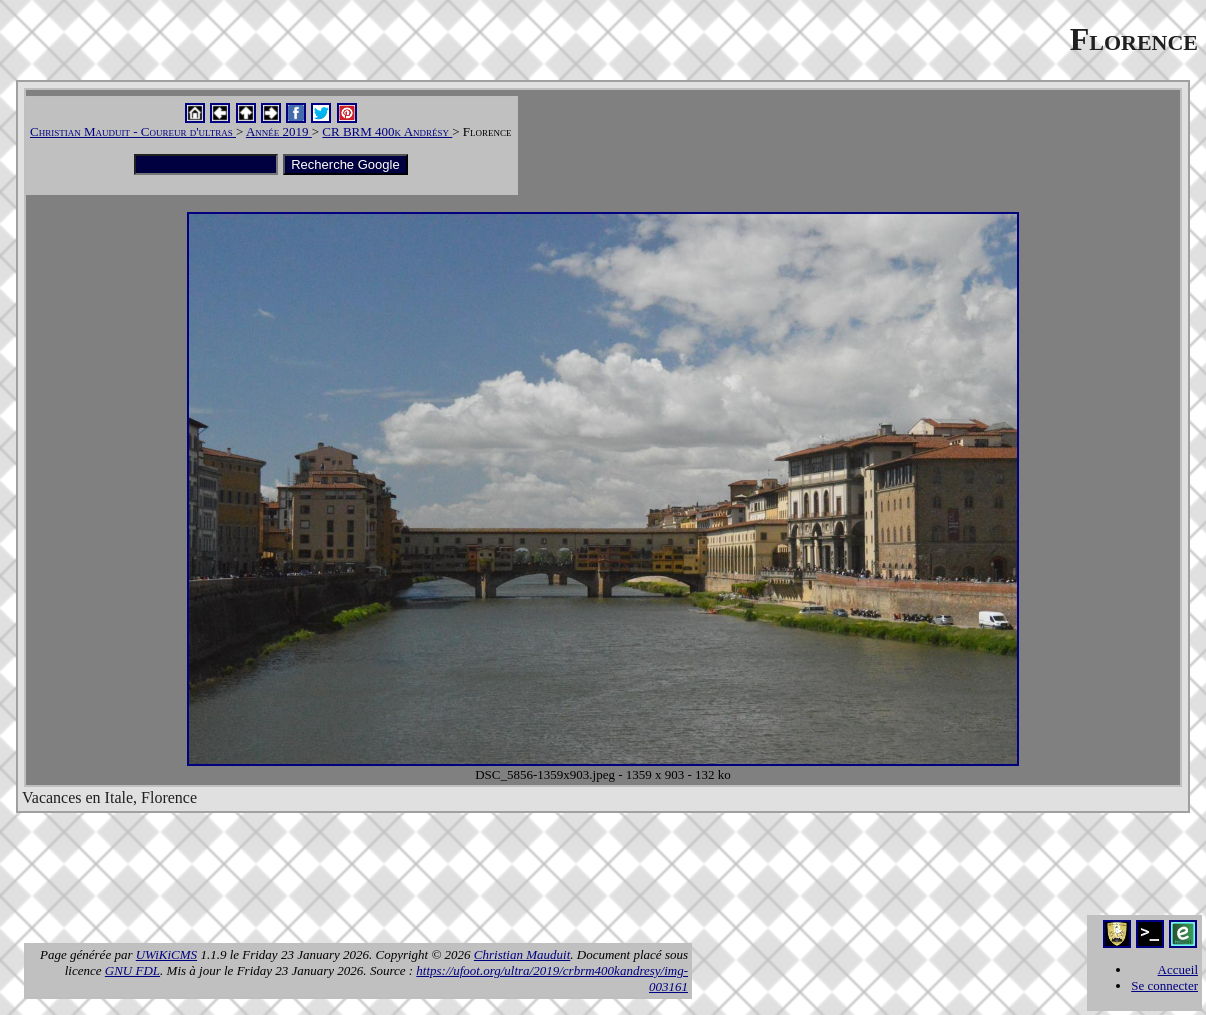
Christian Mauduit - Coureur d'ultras (133, 131)
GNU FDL (132, 970)
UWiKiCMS (166, 954)
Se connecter (1164, 985)
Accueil (1178, 969)
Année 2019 (279, 131)
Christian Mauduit (522, 954)
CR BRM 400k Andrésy (387, 131)
